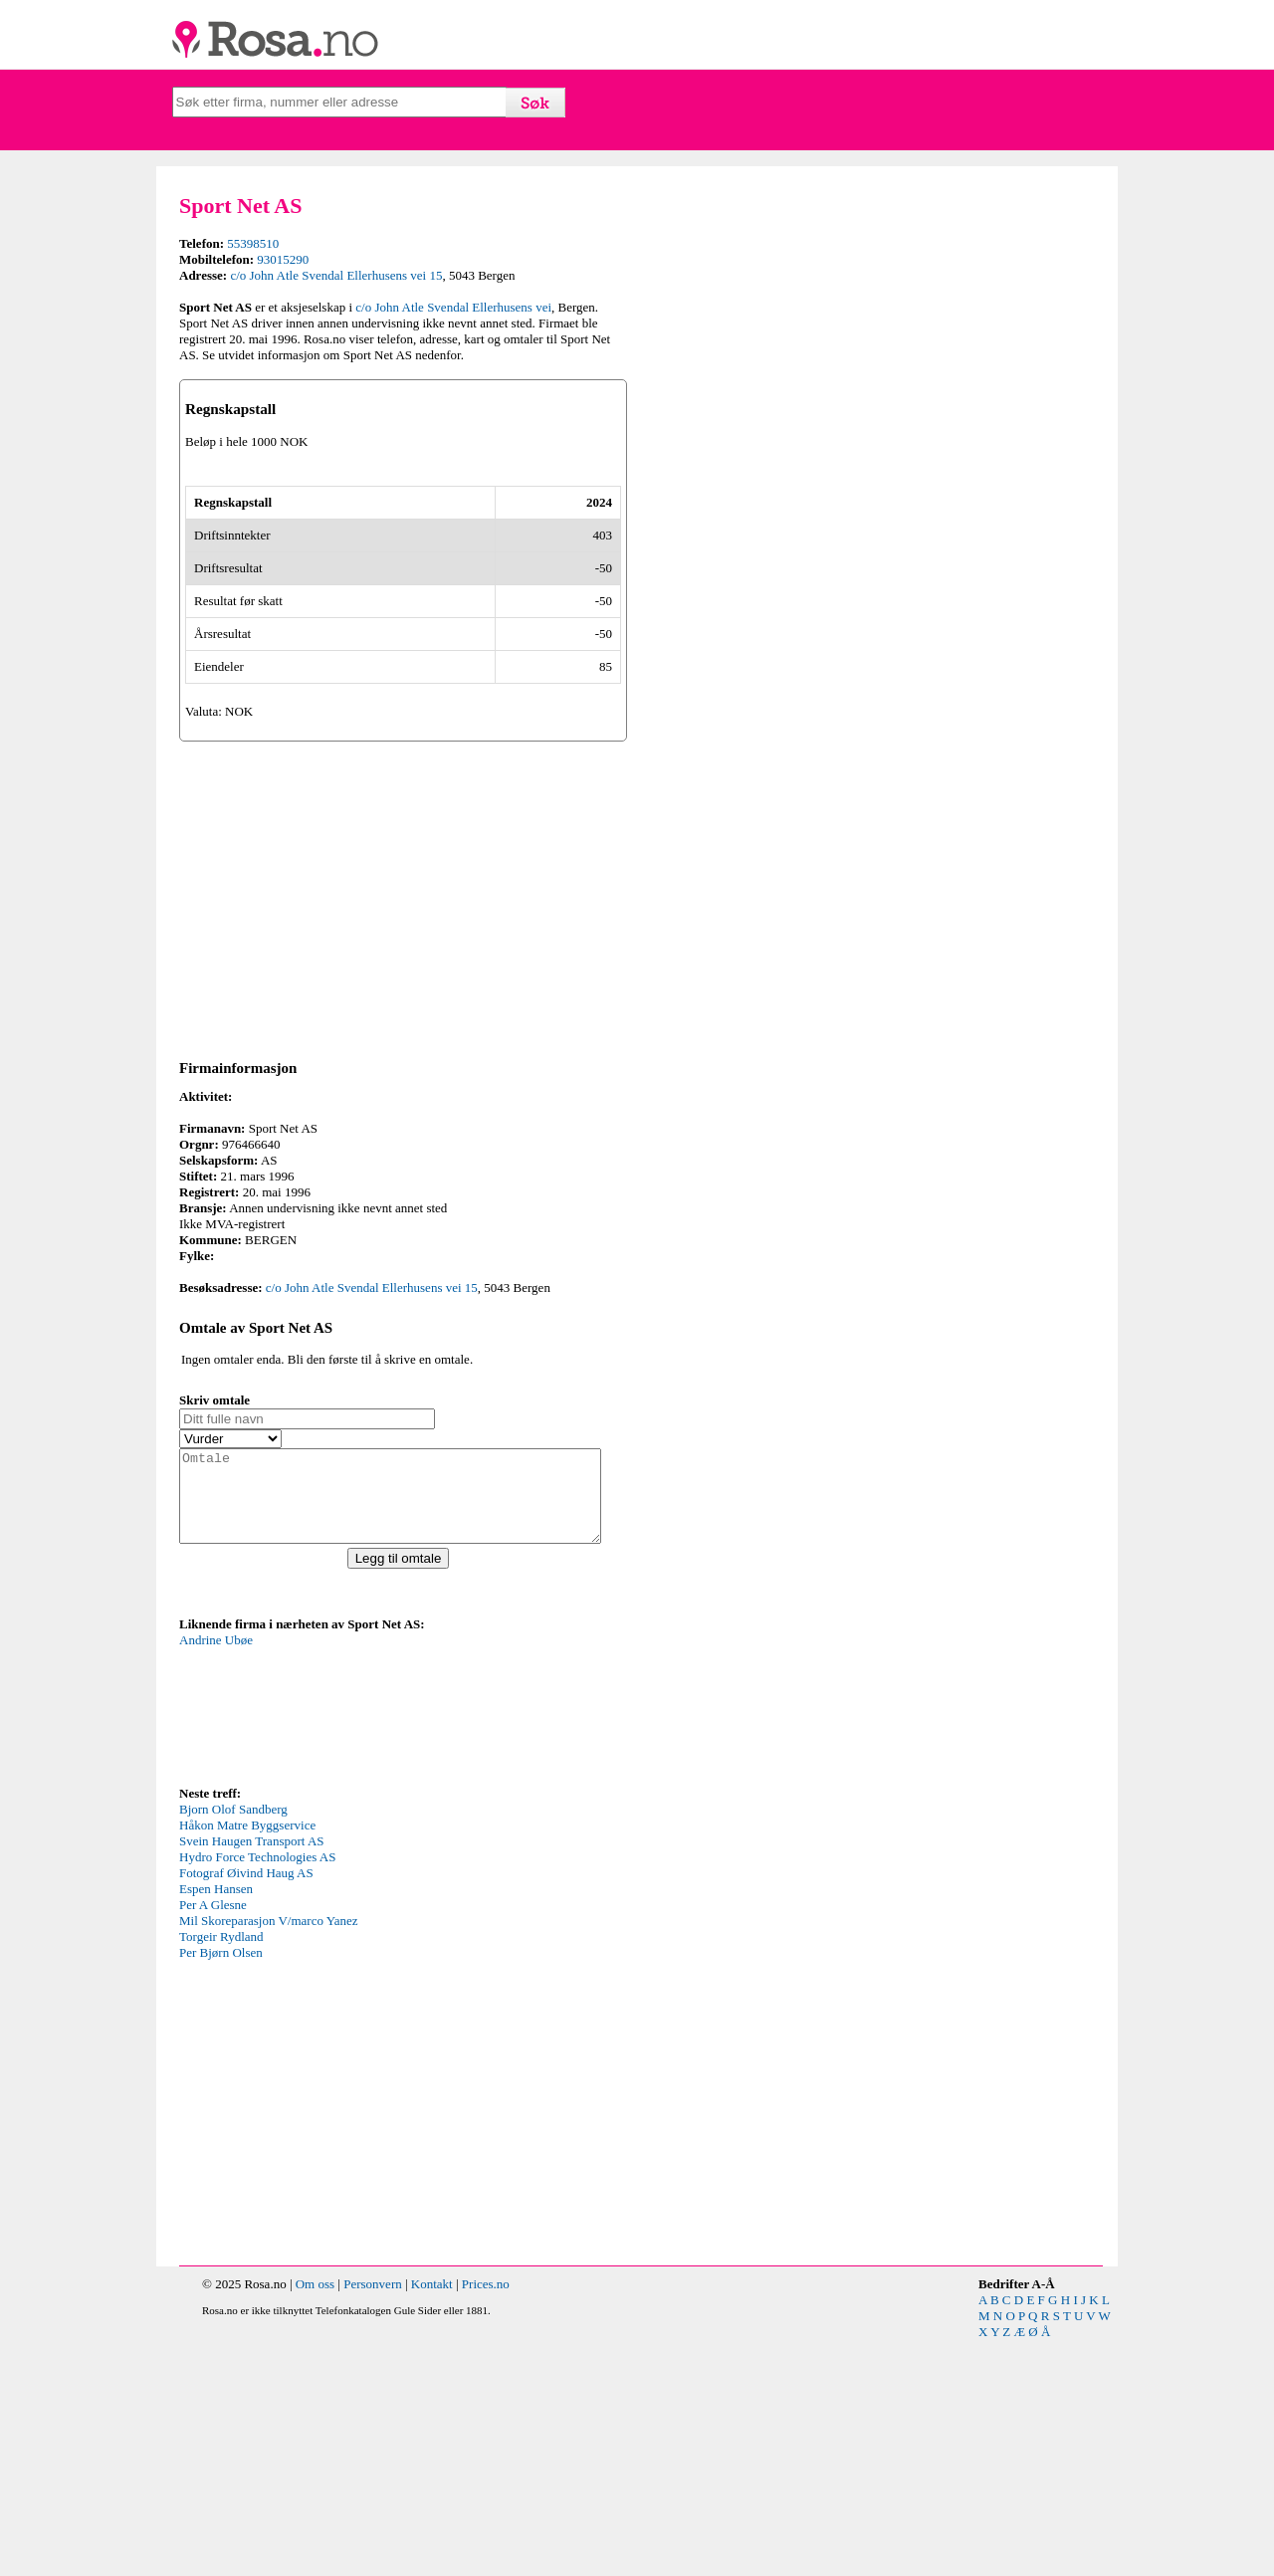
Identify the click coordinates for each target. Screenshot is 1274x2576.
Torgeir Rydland (221, 2172)
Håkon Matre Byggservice (247, 2060)
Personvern (372, 2519)
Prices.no (486, 2519)
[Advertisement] (403, 1114)
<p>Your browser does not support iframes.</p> (328, 1943)
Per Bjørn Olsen (221, 2188)
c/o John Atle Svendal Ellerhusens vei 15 (336, 275)
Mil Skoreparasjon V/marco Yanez (268, 2156)
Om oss (315, 2519)
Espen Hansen (216, 2124)
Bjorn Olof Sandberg (233, 2045)
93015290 (283, 259)
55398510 (253, 243)
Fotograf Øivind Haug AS (246, 2108)
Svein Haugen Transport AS (251, 2076)
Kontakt (432, 2519)
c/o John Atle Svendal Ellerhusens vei (453, 307)
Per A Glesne (213, 2140)
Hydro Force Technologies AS (257, 2092)
